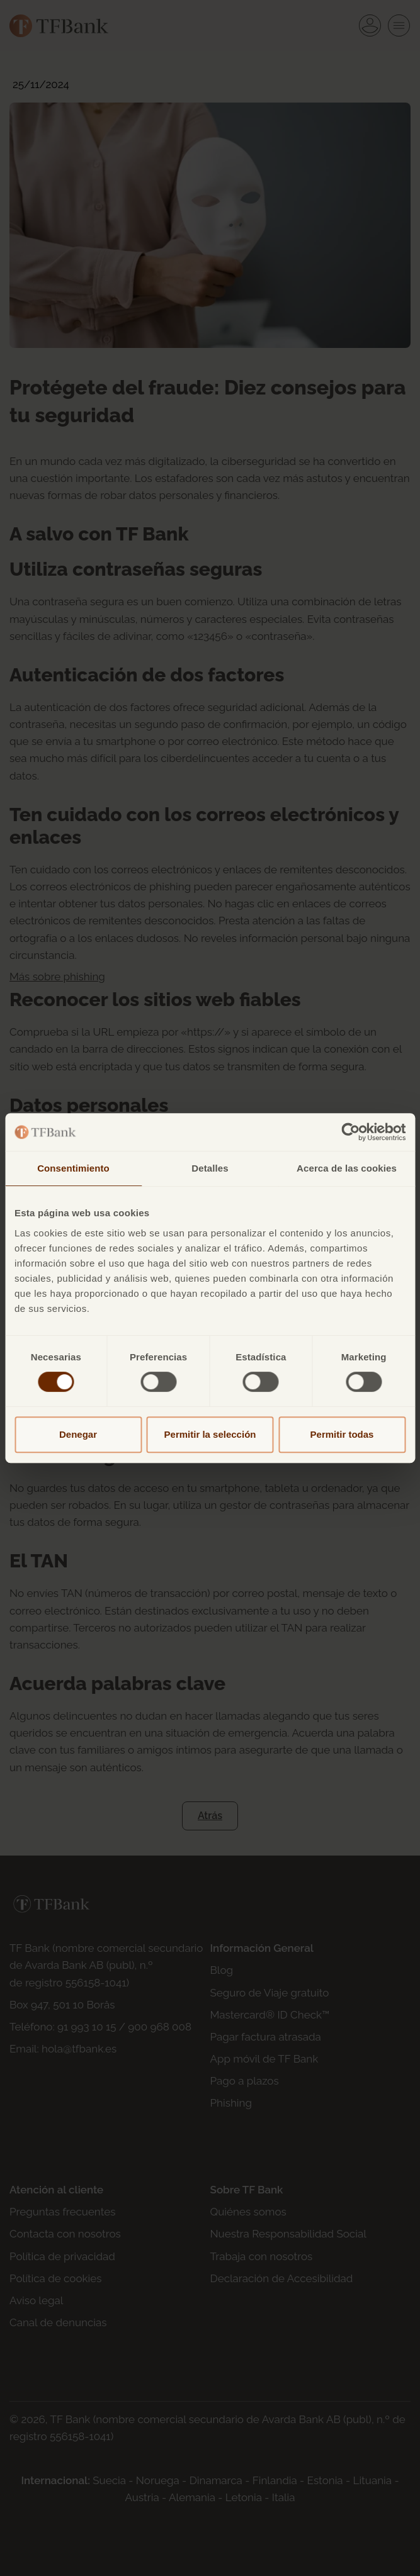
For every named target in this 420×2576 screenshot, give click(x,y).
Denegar (78, 1434)
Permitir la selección (210, 1434)
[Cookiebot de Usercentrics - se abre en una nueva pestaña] (350, 1132)
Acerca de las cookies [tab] (347, 1168)
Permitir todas (342, 1434)
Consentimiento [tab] (73, 1168)
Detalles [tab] (209, 1168)
